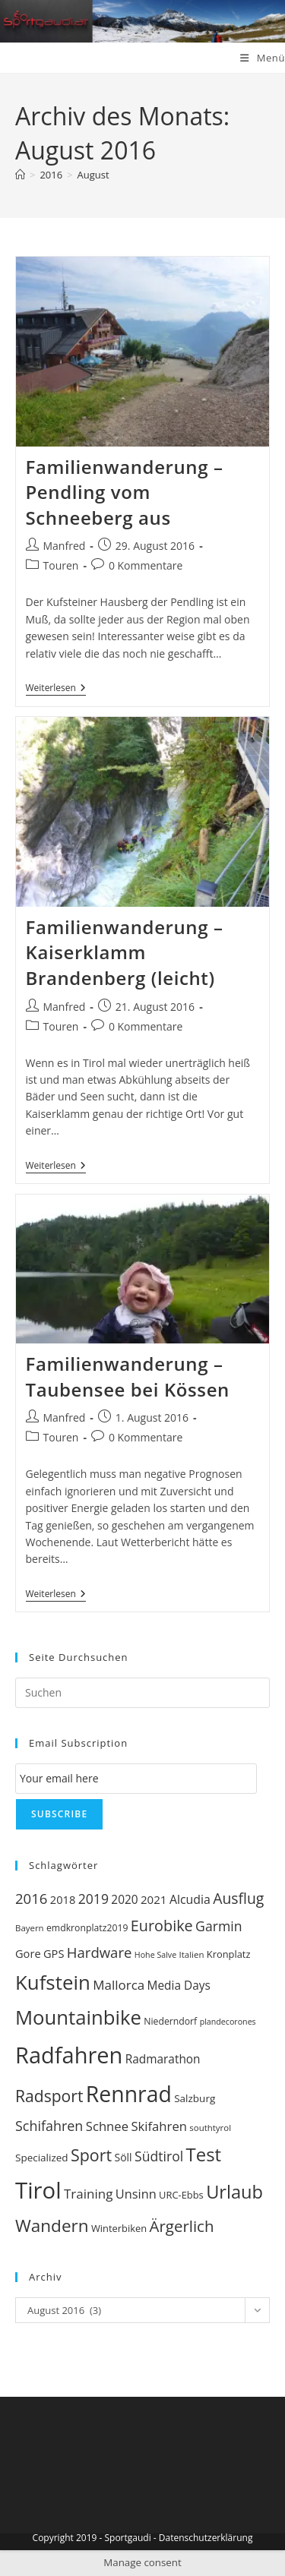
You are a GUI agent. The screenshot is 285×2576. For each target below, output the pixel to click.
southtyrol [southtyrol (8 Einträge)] (210, 2127)
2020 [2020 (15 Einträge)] (124, 1900)
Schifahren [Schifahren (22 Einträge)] (49, 2126)
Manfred (64, 545)
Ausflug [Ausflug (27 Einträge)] (238, 1898)
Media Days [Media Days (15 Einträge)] (179, 1986)
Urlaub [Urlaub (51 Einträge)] (234, 2192)
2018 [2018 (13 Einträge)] (62, 1899)
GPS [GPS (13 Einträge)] (53, 1953)
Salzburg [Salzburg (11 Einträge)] (194, 2098)
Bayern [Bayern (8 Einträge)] (29, 1928)
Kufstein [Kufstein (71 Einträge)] (52, 1982)
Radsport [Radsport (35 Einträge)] (49, 2096)
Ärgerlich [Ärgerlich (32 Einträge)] (181, 2226)
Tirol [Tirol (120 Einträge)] (38, 2190)
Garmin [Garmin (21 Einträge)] (218, 1926)
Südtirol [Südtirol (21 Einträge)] (159, 2156)
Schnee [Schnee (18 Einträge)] (107, 2126)
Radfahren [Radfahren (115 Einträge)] (68, 2054)
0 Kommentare (145, 565)
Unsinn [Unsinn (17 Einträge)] (136, 2194)
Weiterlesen (56, 689)
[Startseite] (20, 175)
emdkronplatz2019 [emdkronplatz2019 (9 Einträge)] (87, 1927)
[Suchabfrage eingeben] (142, 1693)
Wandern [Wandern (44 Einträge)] (52, 2225)
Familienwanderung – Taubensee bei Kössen (128, 1376)
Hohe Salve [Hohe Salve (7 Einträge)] (155, 1954)
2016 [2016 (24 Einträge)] (31, 1898)
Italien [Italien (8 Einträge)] (191, 1954)
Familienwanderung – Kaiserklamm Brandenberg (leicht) (124, 952)
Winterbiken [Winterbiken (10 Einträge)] (119, 2228)
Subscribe (59, 1813)
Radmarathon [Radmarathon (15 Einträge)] (163, 2059)
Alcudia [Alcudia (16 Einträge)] (190, 1899)
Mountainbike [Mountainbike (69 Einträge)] (78, 2017)
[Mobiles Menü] (262, 58)
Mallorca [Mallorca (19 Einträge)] (118, 1985)
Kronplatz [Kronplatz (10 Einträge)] (229, 1954)
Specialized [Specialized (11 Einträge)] (41, 2157)
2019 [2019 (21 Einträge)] (93, 1898)
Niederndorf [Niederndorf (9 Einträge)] (170, 2021)
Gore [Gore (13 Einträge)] (28, 1953)
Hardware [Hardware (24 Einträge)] (99, 1952)
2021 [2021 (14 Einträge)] (154, 1899)
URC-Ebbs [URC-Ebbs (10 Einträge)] (181, 2195)
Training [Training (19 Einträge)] (88, 2193)
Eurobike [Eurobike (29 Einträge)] (162, 1925)
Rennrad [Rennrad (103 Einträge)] (129, 2093)
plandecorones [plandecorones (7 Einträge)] (228, 2021)
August (93, 175)
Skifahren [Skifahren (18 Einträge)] (159, 2126)
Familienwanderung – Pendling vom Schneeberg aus (124, 492)
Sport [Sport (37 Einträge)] (91, 2155)
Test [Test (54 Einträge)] (204, 2154)
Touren (61, 565)
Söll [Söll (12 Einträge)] (122, 2157)
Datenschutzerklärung (206, 2537)
